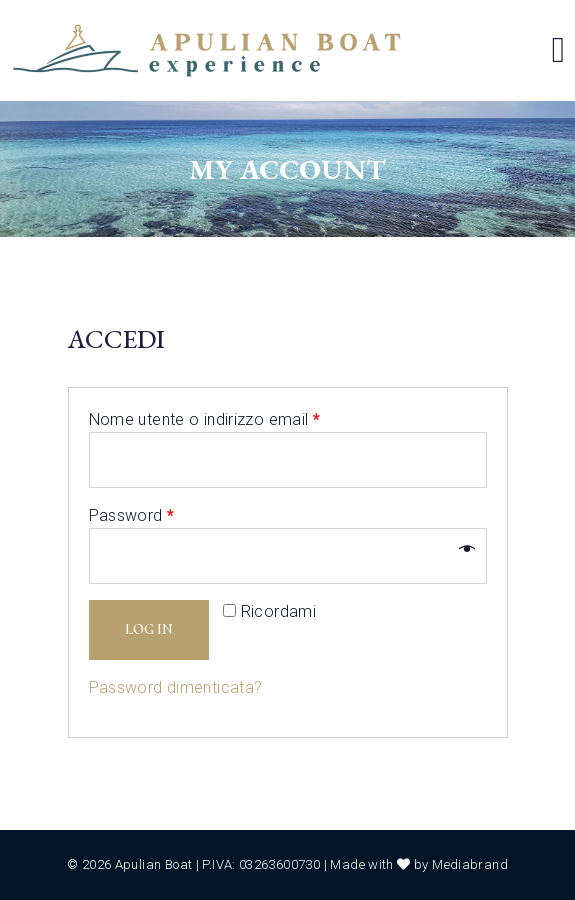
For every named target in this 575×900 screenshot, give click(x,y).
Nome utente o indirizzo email (205, 419)
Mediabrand (470, 864)
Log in (149, 629)
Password (132, 515)
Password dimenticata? (176, 687)
